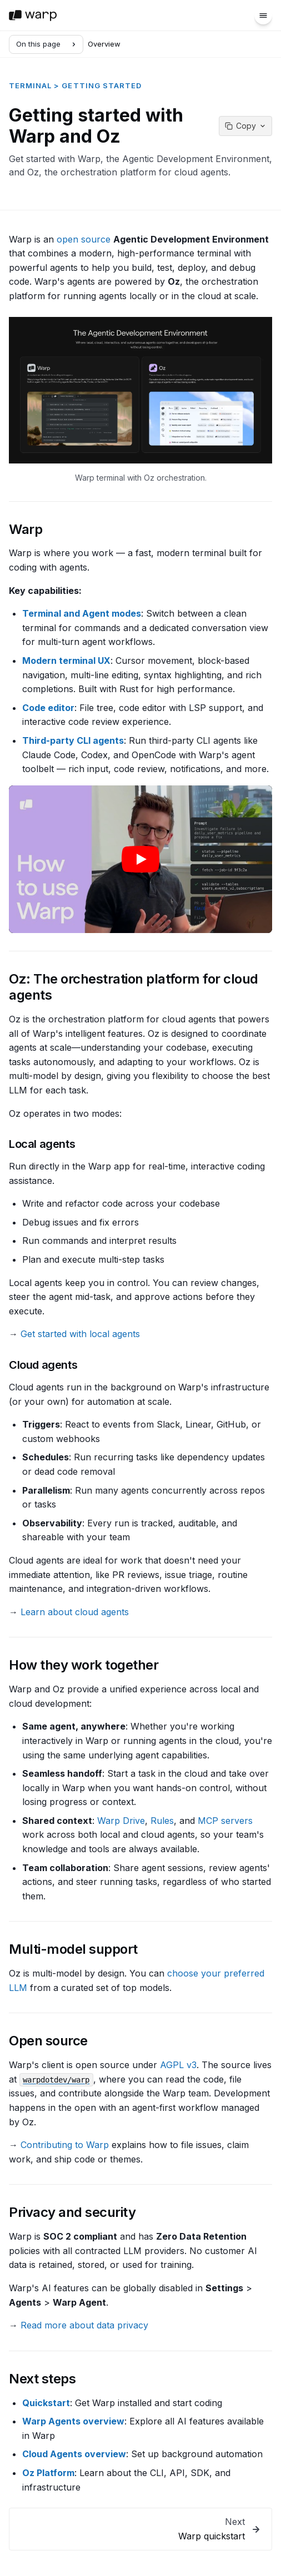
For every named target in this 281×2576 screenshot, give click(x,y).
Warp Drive (121, 1820)
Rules (162, 1820)
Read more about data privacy (84, 2325)
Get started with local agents (80, 1333)
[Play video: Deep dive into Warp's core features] (140, 859)
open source (84, 239)
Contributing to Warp (65, 2144)
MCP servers (225, 1820)
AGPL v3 (178, 2064)
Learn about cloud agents (75, 1611)
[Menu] (263, 15)
